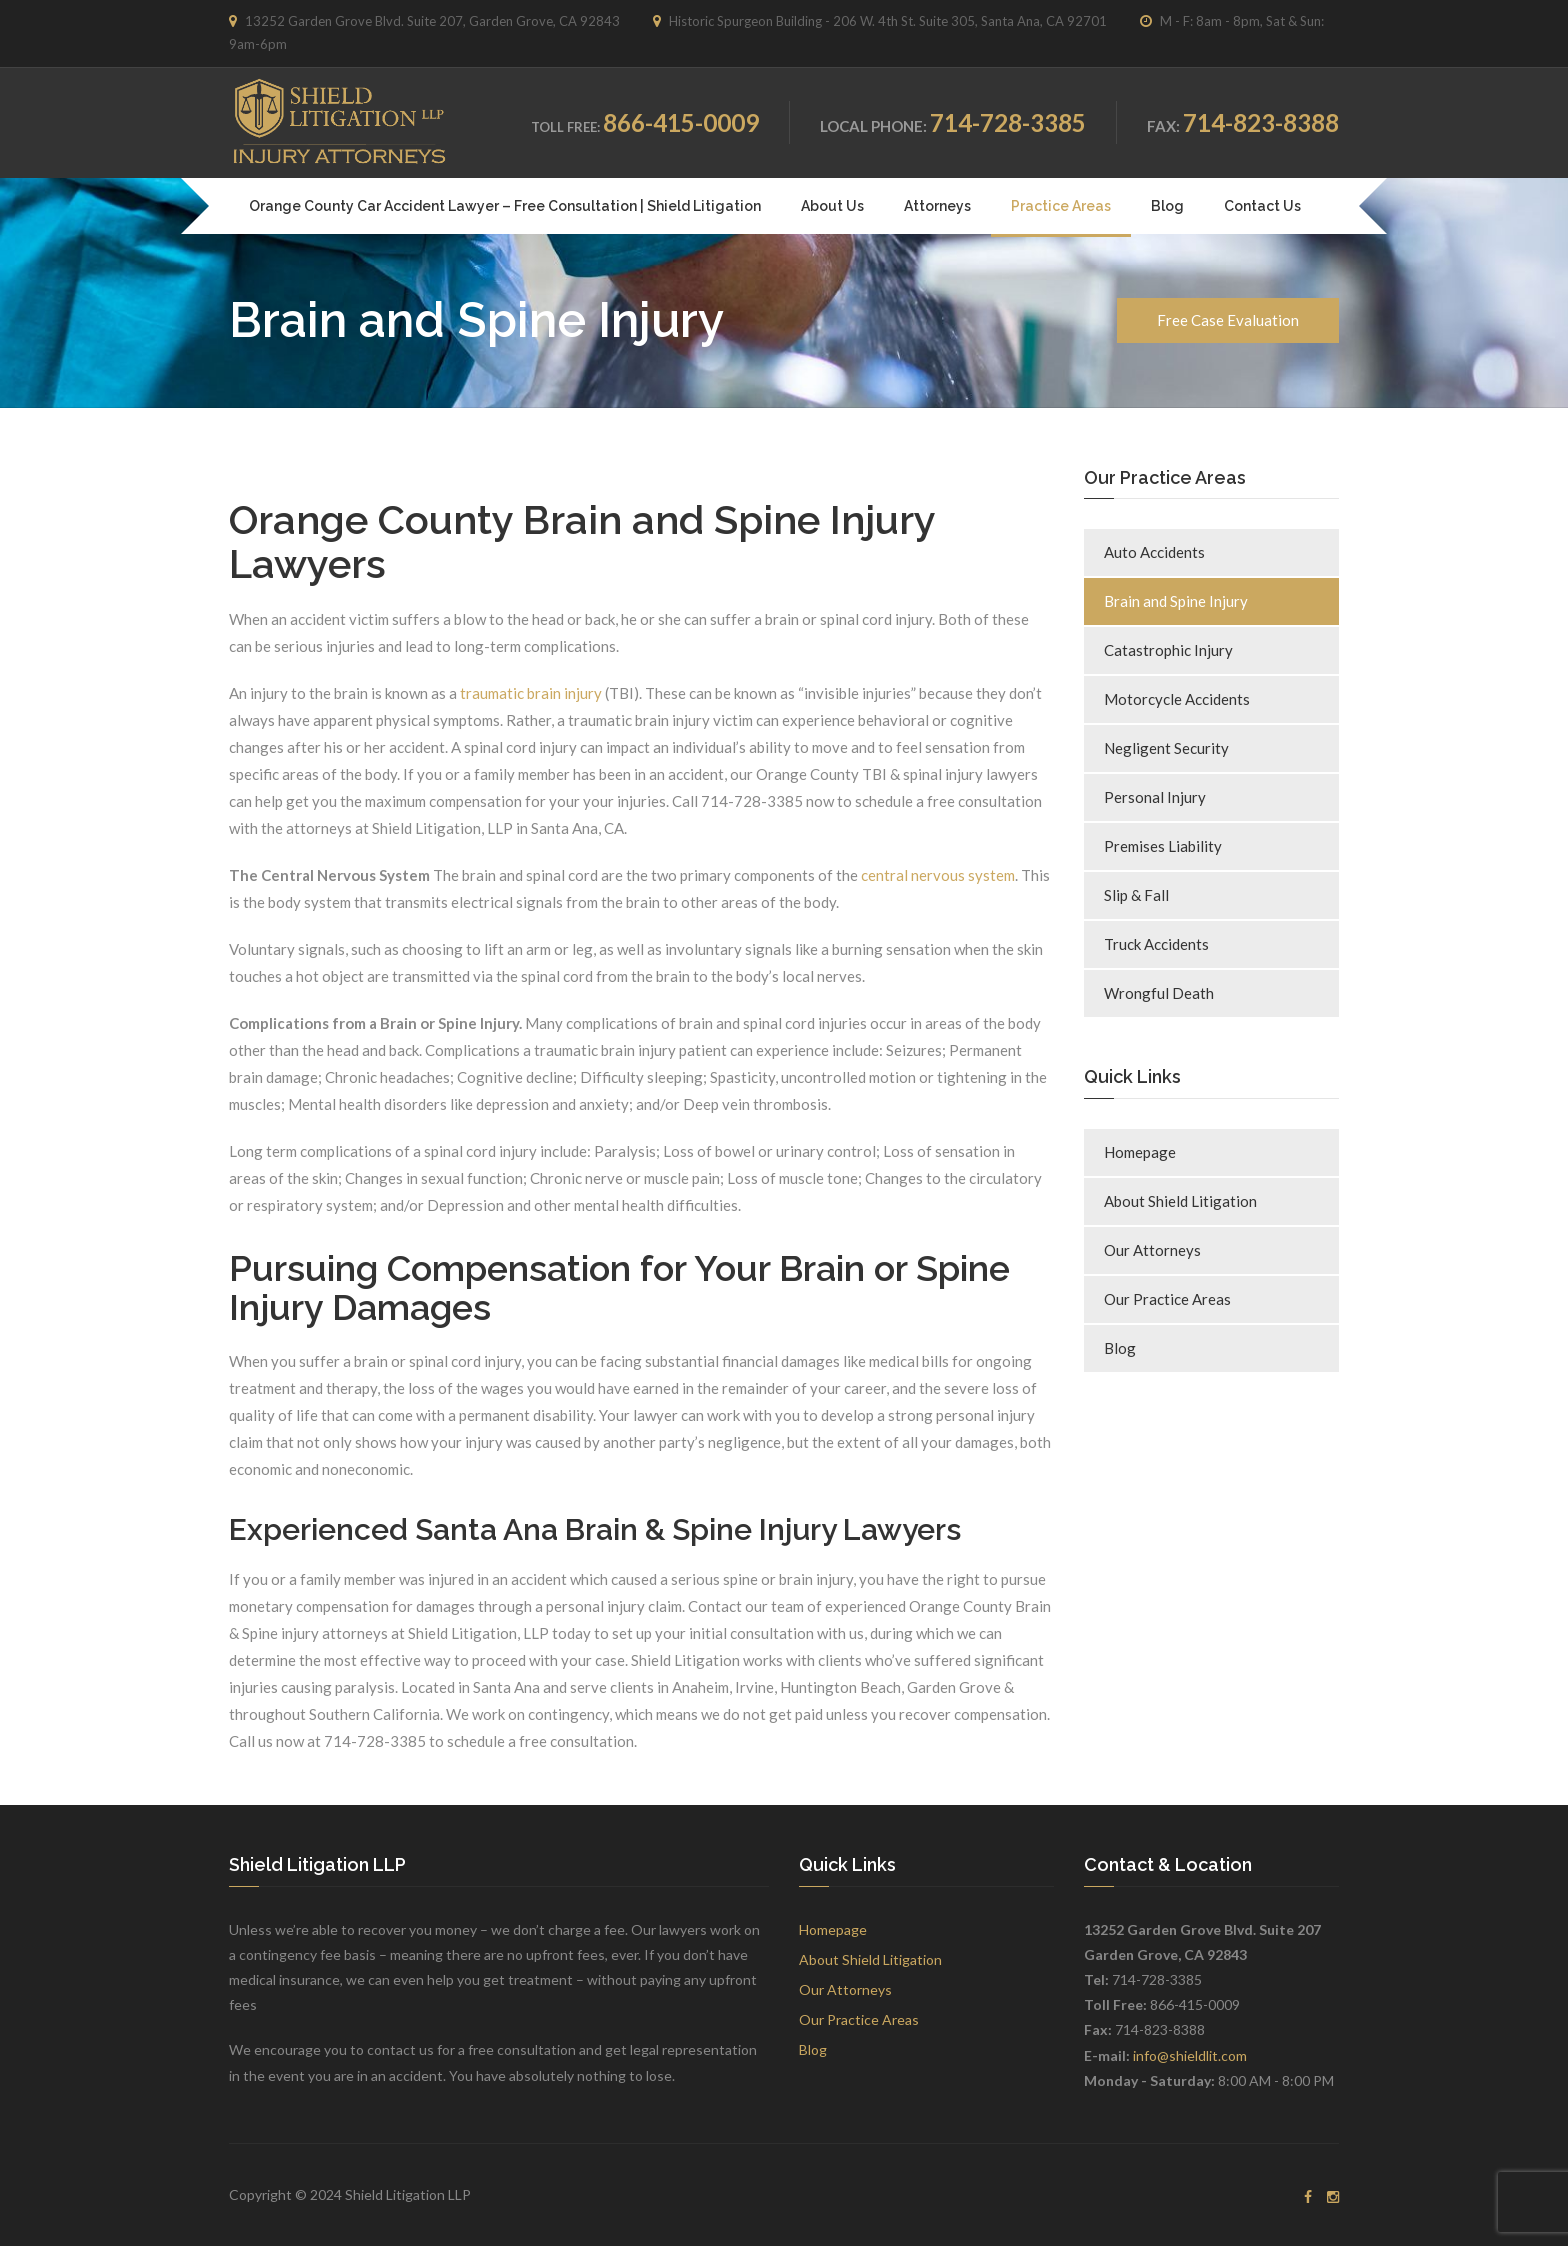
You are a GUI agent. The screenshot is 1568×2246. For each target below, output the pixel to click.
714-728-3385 (1008, 122)
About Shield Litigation (1180, 1201)
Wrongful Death (1159, 993)
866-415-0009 (681, 122)
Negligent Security (1166, 748)
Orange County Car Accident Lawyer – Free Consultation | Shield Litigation (505, 206)
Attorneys (937, 206)
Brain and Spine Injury (1176, 601)
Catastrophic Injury (1168, 650)
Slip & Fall (1136, 895)
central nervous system (938, 875)
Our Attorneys (1152, 1250)
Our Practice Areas (1167, 1299)
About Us (832, 206)
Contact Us (1262, 206)
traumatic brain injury (531, 693)
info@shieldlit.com (1190, 2055)
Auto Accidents (1154, 552)
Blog (1167, 206)
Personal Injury (1155, 797)
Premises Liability (1163, 846)
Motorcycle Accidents (1177, 699)
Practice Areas (1061, 206)
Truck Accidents (1156, 944)
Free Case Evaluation (1228, 320)
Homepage (1140, 1152)
